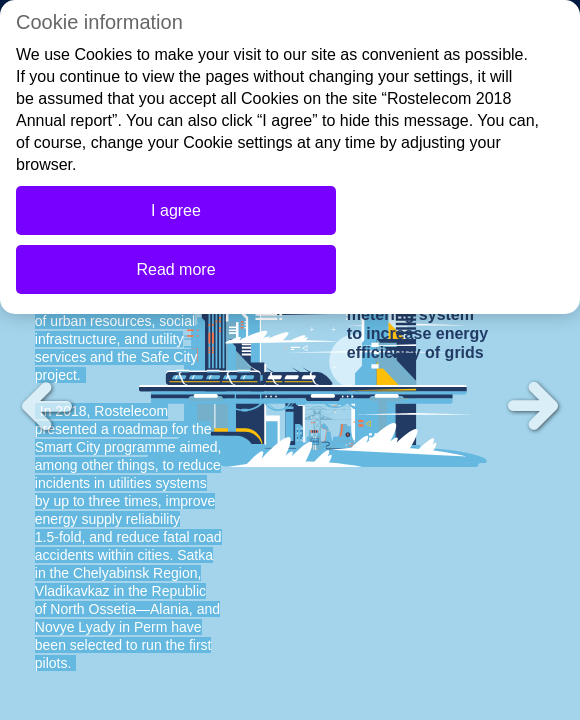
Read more (175, 269)
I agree (176, 210)
